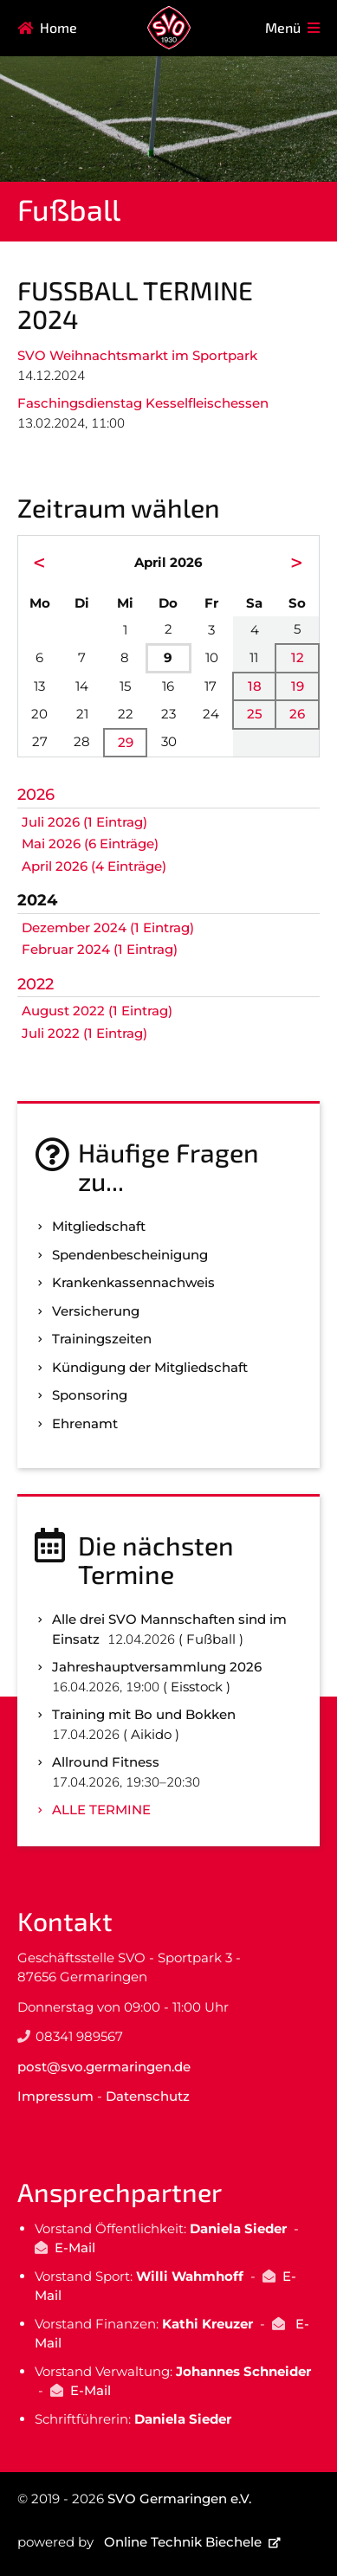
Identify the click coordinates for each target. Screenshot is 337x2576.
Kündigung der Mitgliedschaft (150, 1367)
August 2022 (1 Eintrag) (97, 1010)
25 (254, 713)
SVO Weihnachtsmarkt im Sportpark (137, 355)
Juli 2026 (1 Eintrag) (84, 822)
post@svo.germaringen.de (104, 2066)
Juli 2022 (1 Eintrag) (84, 1033)
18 (255, 686)
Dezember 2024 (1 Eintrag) (108, 927)
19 (297, 686)
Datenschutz (148, 2096)
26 (297, 713)
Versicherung (95, 1311)
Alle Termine (101, 1809)
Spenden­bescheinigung (130, 1254)
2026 (36, 794)
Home (58, 27)
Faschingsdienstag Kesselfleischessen (143, 403)
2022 (35, 984)
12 (297, 657)
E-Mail (75, 2247)
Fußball (68, 209)
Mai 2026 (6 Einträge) (90, 843)
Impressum (55, 2096)
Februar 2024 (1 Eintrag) (100, 949)
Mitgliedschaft (99, 1226)
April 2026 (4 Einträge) (94, 866)
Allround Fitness (105, 1762)
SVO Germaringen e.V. (179, 2498)
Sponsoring (89, 1395)
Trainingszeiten (102, 1338)
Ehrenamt (85, 1423)
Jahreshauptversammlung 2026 (157, 1666)
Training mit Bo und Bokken (144, 1714)
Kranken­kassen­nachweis (133, 1282)
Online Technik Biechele (183, 2542)
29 (125, 742)
